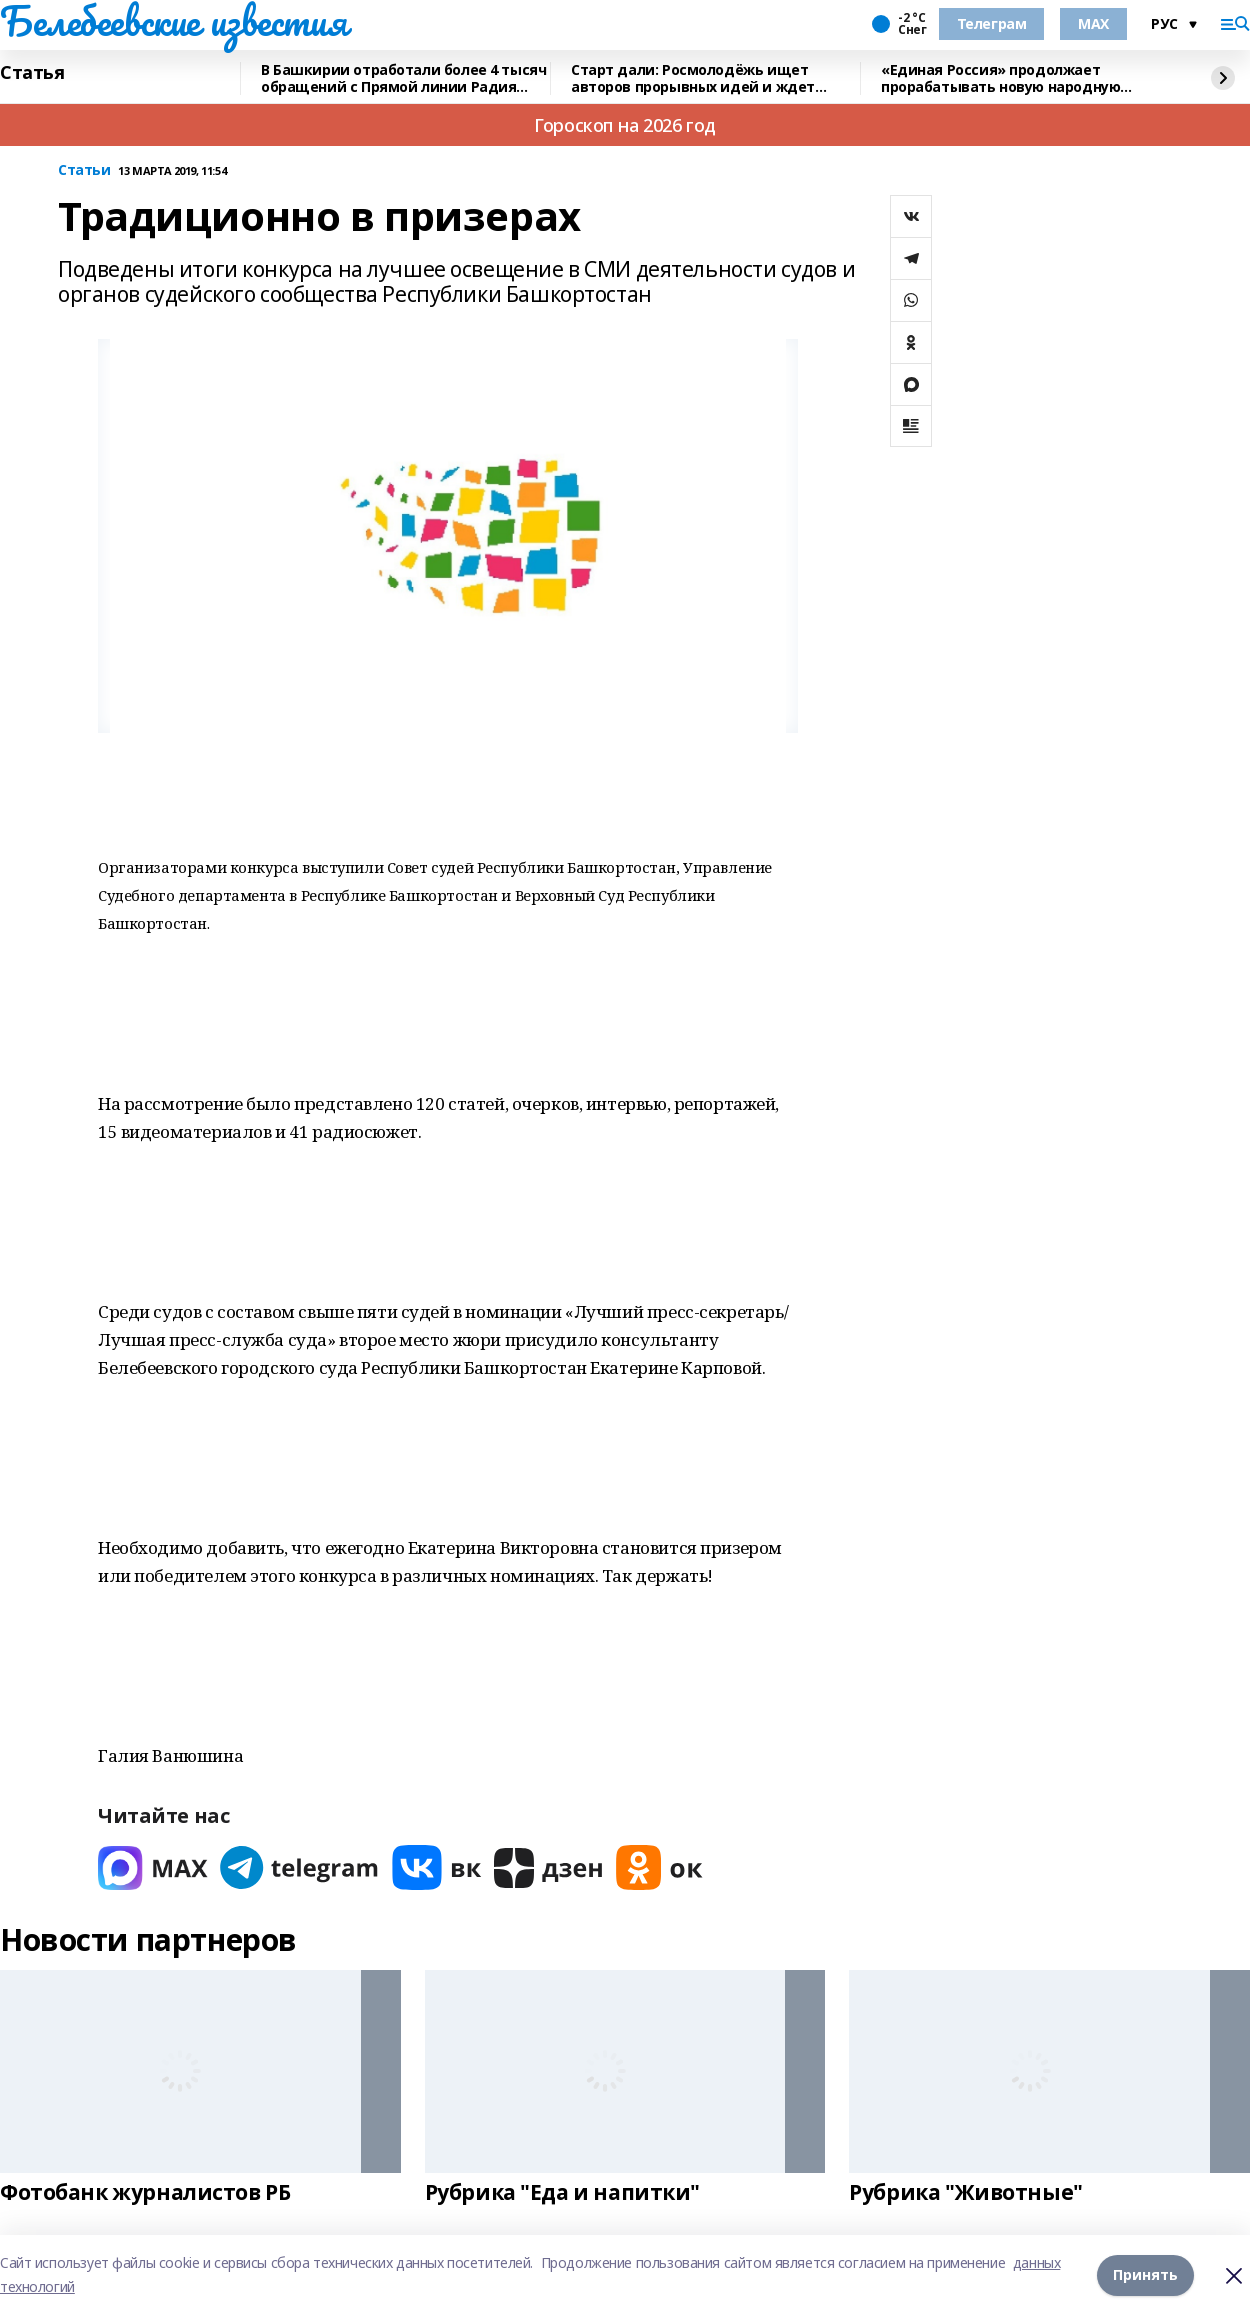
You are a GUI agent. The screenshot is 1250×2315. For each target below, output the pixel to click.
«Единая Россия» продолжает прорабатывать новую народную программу (1000, 78)
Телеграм (992, 23)
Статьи (84, 170)
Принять (1145, 2274)
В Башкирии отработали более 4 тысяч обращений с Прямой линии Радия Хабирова (403, 78)
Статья (32, 73)
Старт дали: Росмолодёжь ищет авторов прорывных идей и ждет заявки (693, 78)
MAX (1093, 23)
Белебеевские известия (173, 21)
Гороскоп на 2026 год (625, 125)
